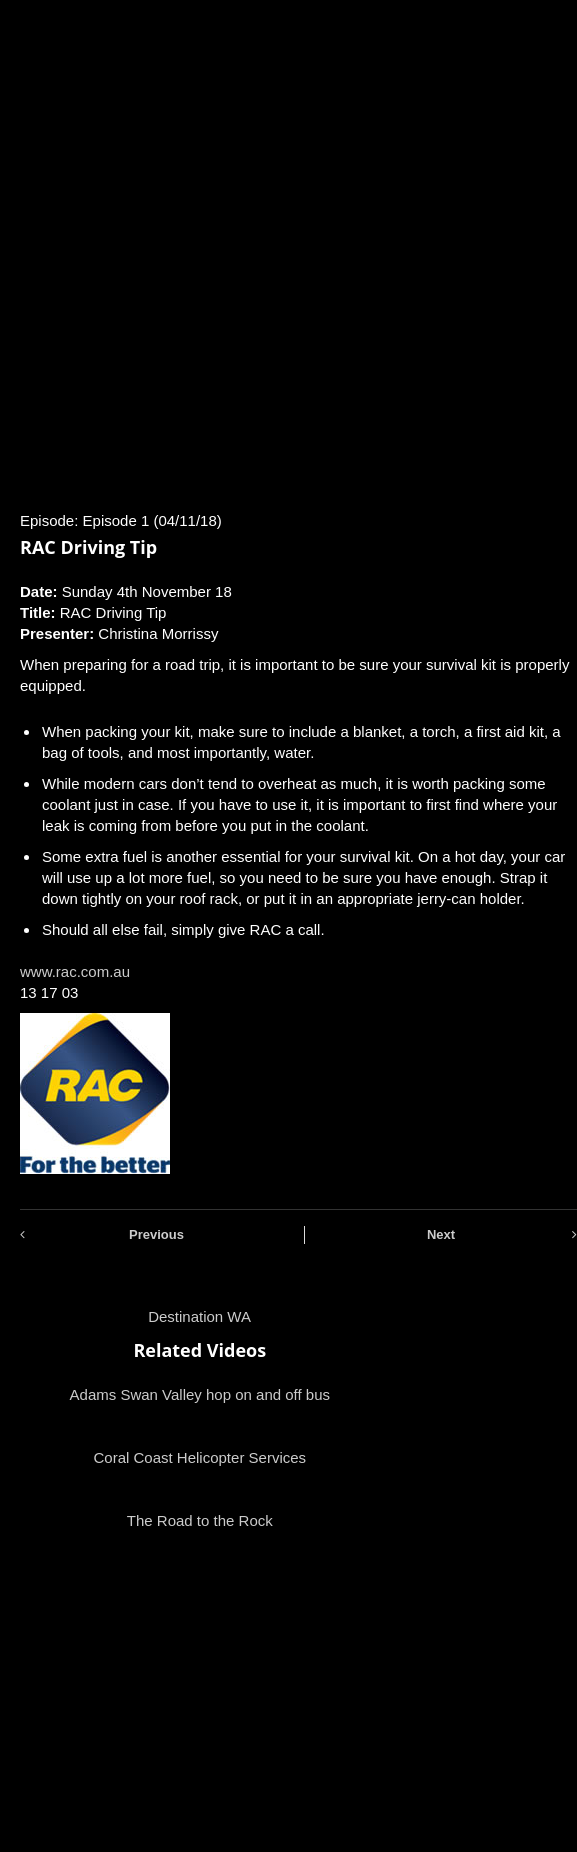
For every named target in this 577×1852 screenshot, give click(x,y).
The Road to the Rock (200, 1520)
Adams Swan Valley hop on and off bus (200, 1394)
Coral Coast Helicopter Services (199, 1457)
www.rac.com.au (75, 971)
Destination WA (199, 1316)
